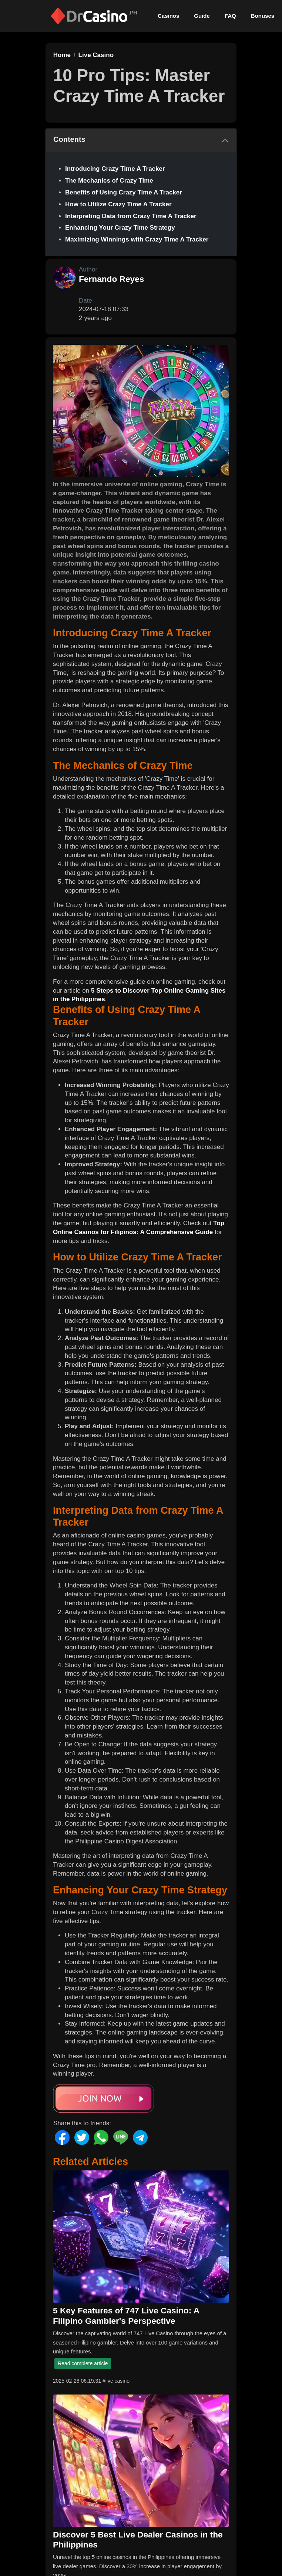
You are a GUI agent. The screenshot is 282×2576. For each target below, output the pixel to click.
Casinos (168, 16)
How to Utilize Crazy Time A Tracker (118, 204)
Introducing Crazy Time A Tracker (115, 168)
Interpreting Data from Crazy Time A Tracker (131, 216)
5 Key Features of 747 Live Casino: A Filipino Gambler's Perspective (126, 2315)
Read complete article (83, 2363)
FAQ (230, 16)
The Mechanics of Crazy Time (109, 180)
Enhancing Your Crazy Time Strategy (120, 227)
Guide (202, 16)
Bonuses (262, 16)
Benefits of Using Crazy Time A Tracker (123, 192)
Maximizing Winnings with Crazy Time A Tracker (136, 239)
